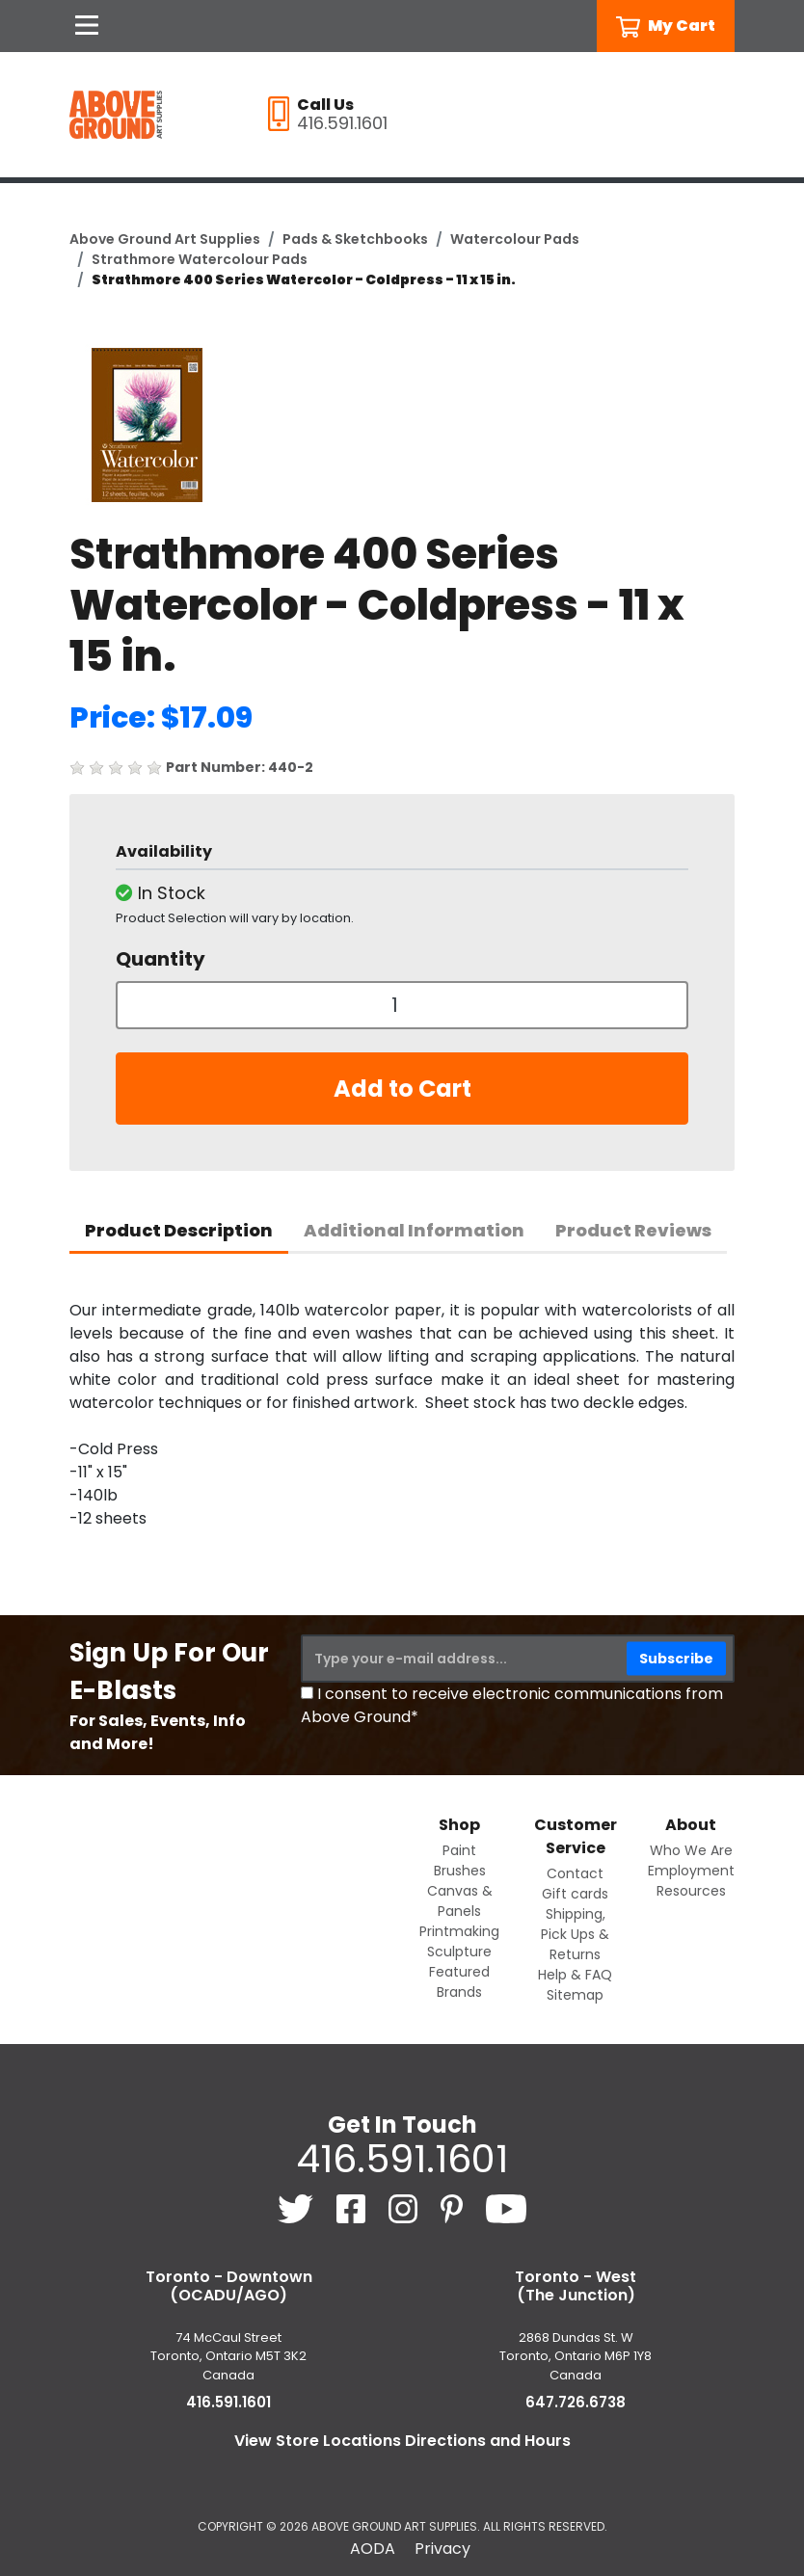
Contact (575, 1873)
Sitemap (575, 1995)
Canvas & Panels (460, 1901)
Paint (459, 1850)
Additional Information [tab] (414, 1230)
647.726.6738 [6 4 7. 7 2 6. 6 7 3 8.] (575, 2402)
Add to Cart (402, 1088)
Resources (691, 1890)
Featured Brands (459, 1982)
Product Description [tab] (179, 1230)
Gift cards (575, 1893)
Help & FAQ (575, 1974)
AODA (372, 2548)
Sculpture (459, 1951)
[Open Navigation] (86, 26)
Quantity (160, 958)
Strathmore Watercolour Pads (200, 259)
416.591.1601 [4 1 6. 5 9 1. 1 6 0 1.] (402, 2159)
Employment (691, 1870)
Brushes (460, 1870)
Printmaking (459, 1931)
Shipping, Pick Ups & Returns (575, 1934)
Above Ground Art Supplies (164, 239)
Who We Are (691, 1850)
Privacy (442, 2548)
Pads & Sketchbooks (355, 239)
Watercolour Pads (514, 239)
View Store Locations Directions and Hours (402, 2441)
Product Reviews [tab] (633, 1230)
